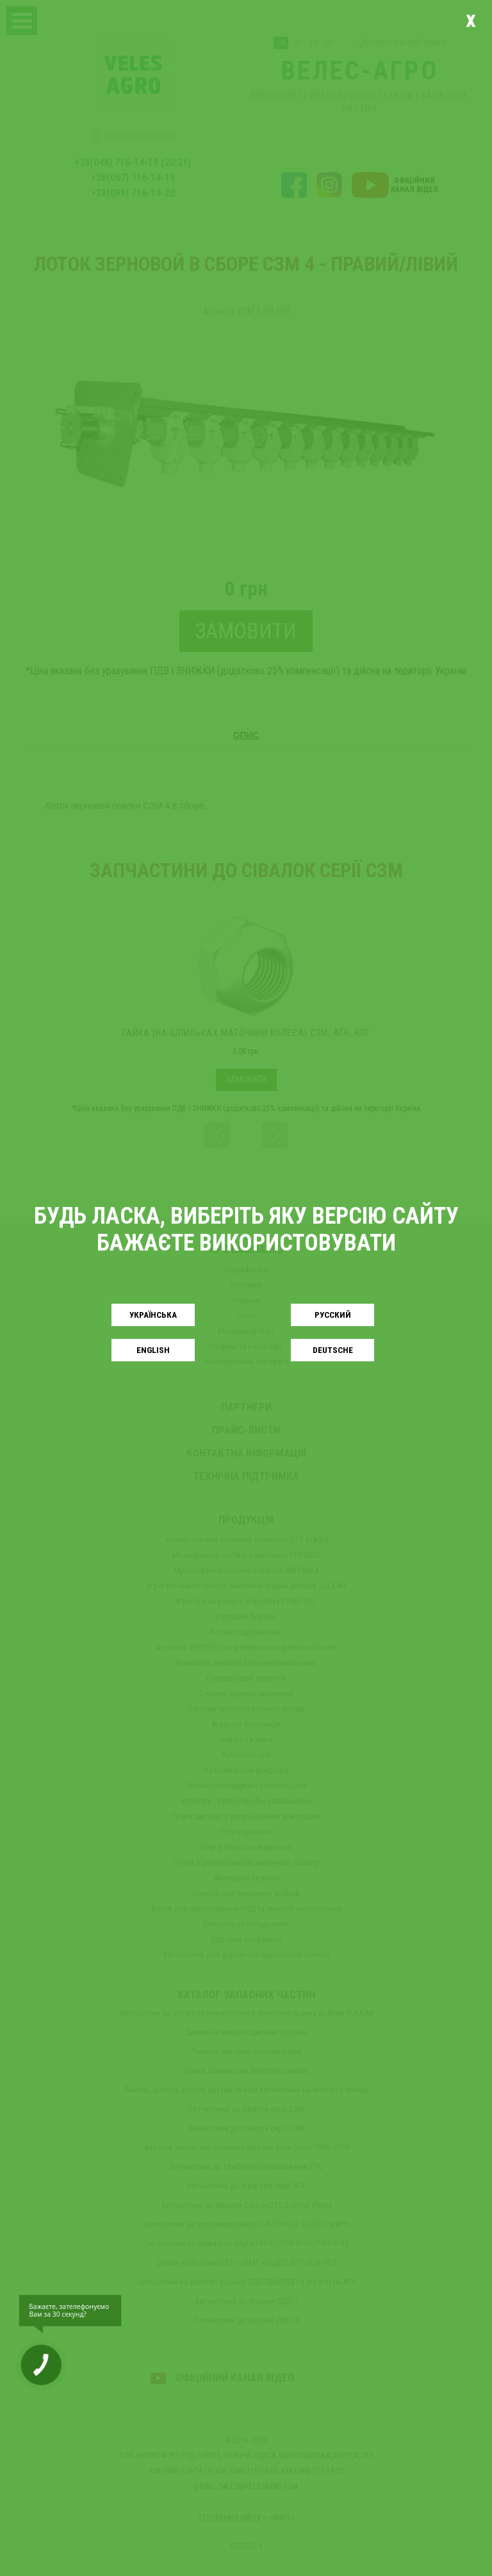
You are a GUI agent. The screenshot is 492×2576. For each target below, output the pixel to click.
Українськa (153, 1315)
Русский (333, 1315)
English (153, 1350)
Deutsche (333, 1350)
